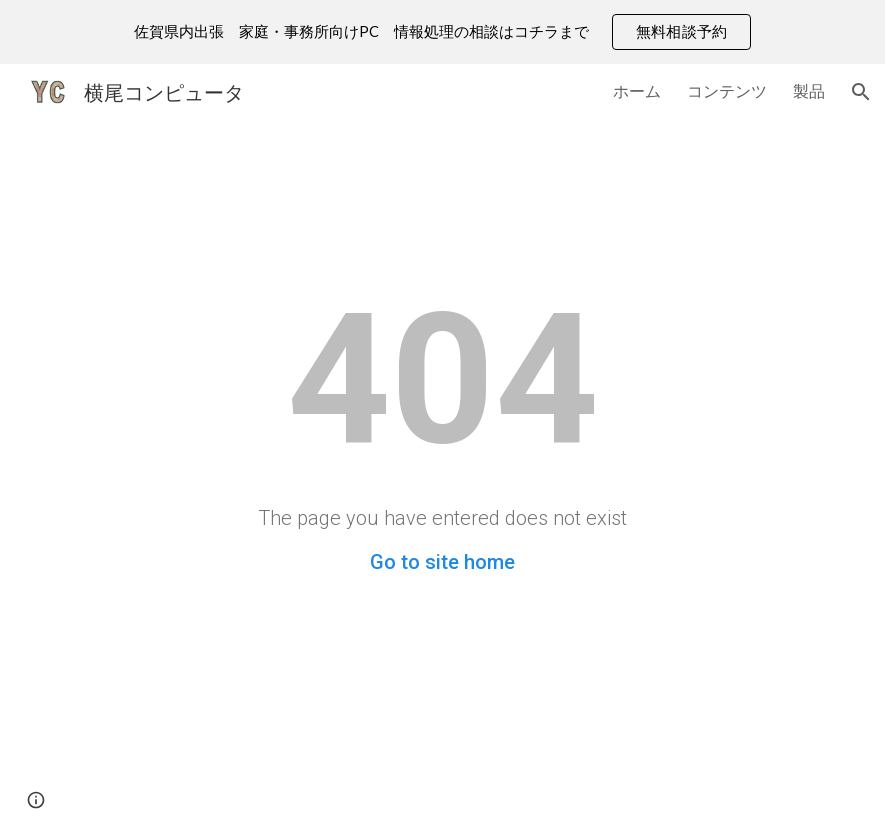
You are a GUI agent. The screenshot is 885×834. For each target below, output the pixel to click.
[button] (861, 92)
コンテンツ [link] (727, 90)
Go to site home (442, 562)
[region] (442, 32)
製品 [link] (809, 90)
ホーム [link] (637, 90)
